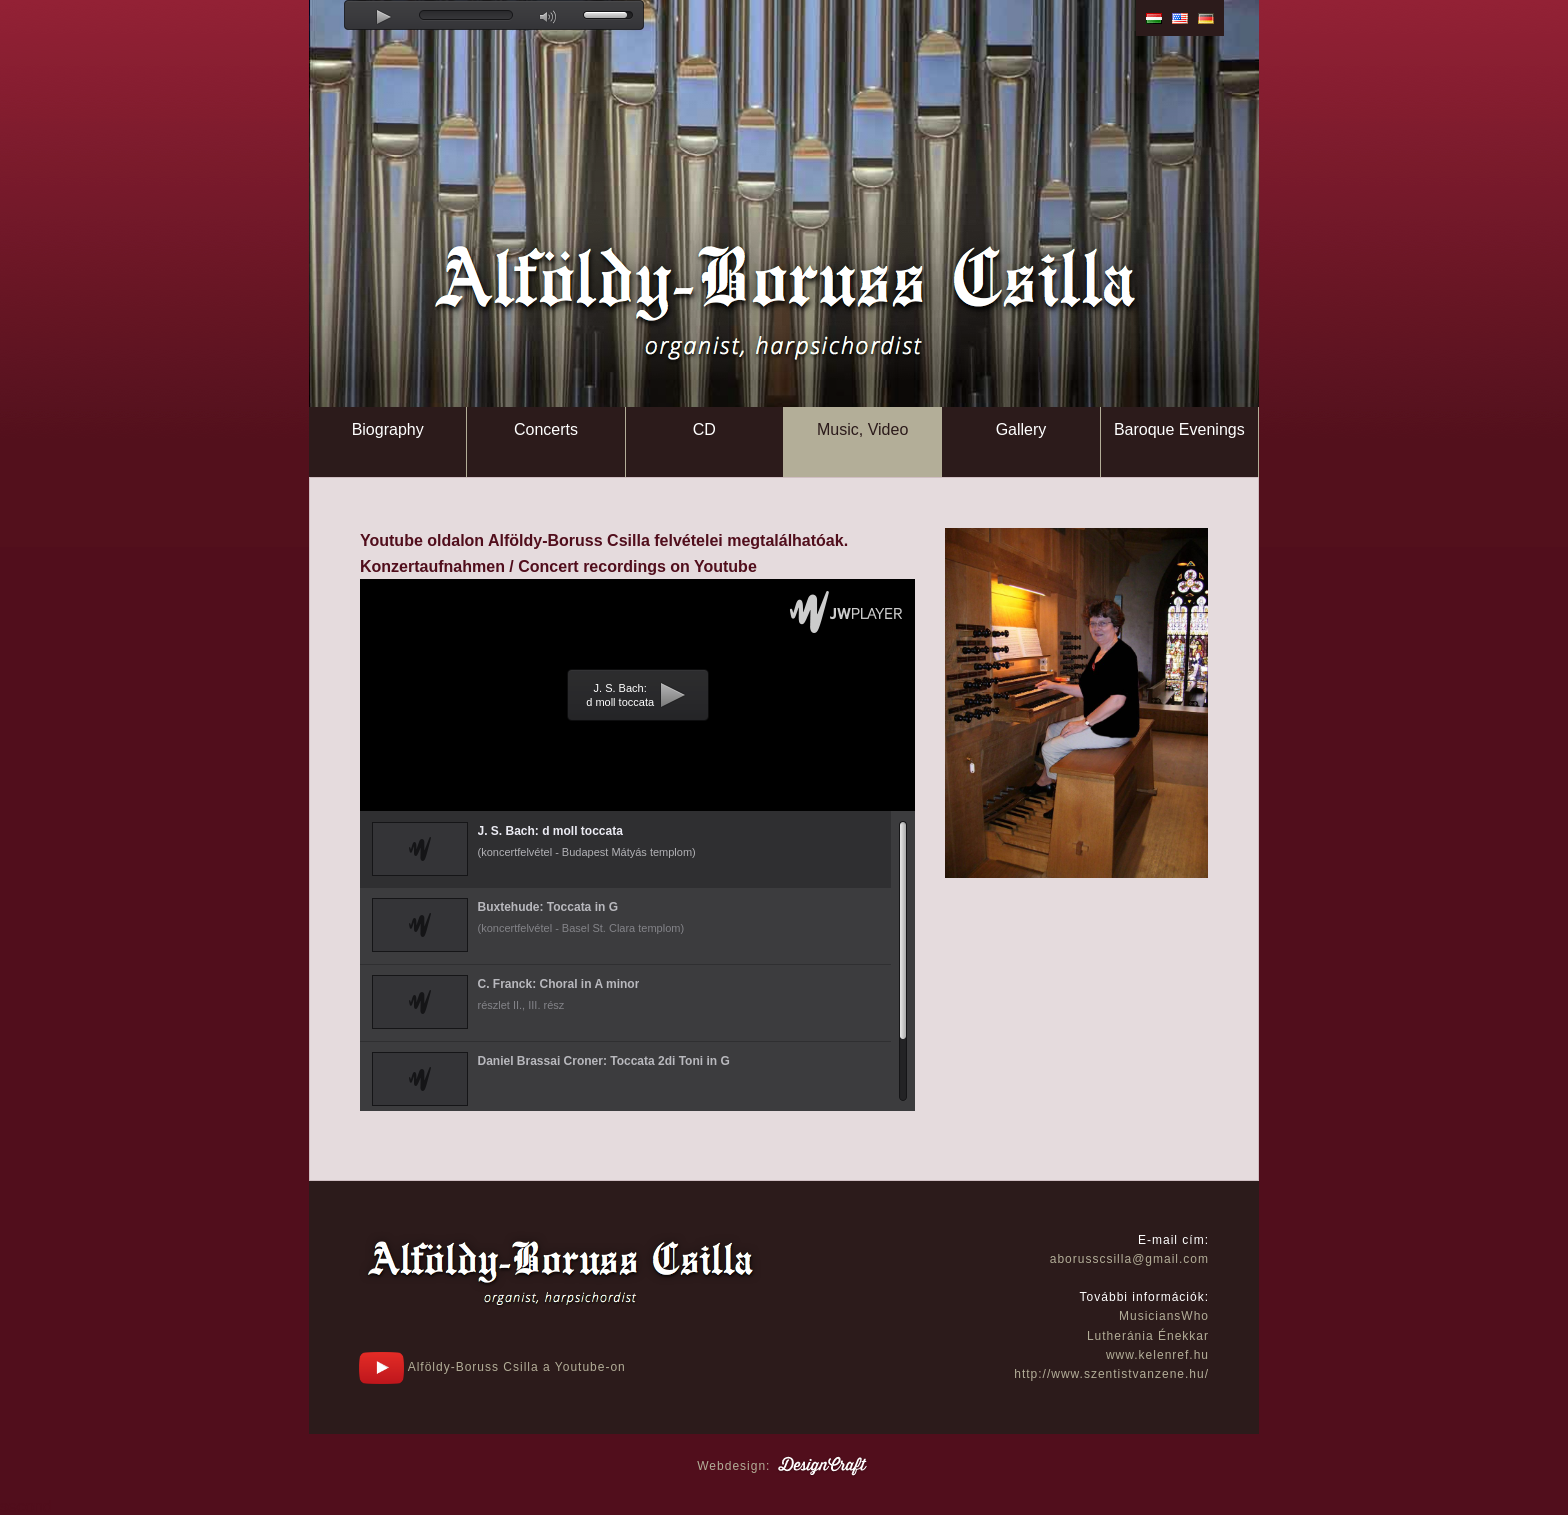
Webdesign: (784, 1466)
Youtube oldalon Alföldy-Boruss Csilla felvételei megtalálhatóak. (604, 540)
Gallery (1021, 429)
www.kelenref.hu (1157, 1355)
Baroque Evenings (1179, 429)
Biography (388, 429)
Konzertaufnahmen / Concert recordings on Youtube (558, 566)
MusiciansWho (1164, 1316)
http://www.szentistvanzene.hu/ (1111, 1374)
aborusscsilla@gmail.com (1129, 1259)
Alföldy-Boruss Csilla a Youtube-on (492, 1367)
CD (704, 429)
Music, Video (862, 429)
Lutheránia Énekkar (1148, 1336)
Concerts (546, 429)
